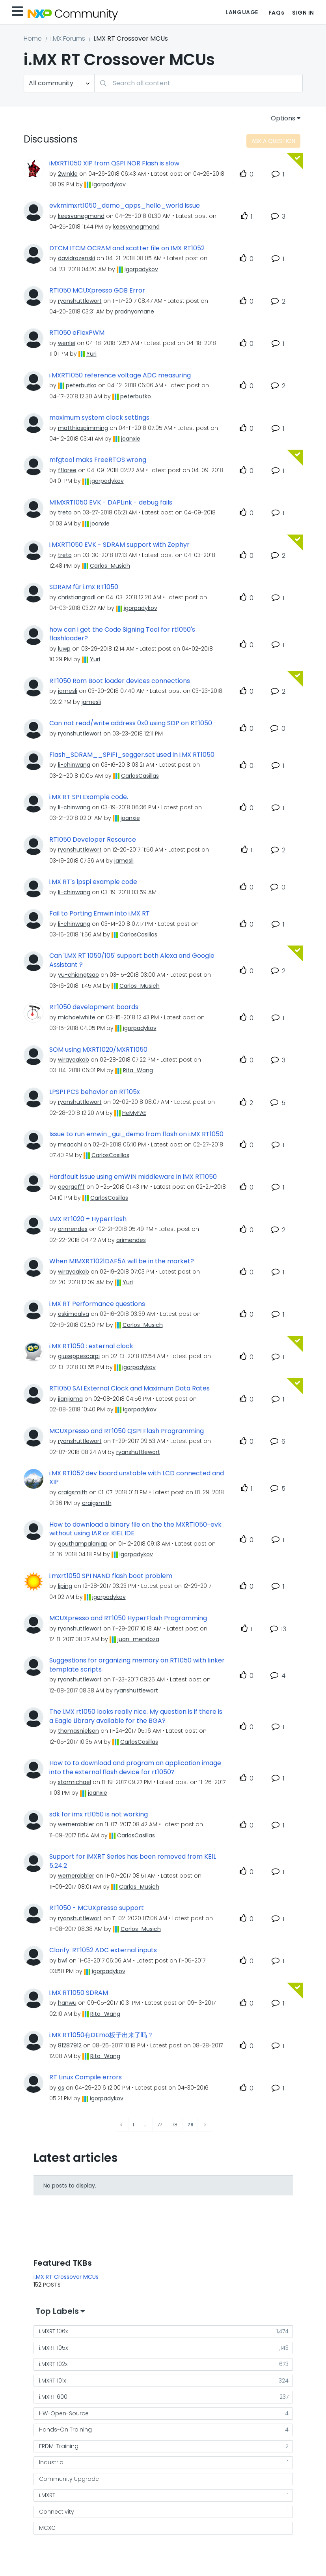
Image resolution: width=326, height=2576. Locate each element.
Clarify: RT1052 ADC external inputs (103, 1950)
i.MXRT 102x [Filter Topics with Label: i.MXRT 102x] (53, 2364)
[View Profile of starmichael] (74, 1782)
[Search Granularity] (59, 83)
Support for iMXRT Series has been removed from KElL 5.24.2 (132, 1861)
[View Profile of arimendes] (73, 1229)
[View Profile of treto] (65, 512)
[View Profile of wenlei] (66, 343)
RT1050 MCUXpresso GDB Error (97, 290)
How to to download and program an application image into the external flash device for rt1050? (135, 1768)
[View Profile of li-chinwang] (74, 765)
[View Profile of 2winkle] (68, 174)
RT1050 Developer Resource (92, 839)
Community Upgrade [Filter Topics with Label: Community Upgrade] (69, 2479)
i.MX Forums (67, 38)
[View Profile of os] (61, 2088)
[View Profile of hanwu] (67, 2003)
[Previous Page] (122, 2125)
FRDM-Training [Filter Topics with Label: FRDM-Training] (58, 2446)
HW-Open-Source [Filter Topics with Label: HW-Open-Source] (64, 2413)
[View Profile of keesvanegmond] (81, 216)
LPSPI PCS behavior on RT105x (94, 1092)
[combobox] (198, 83)
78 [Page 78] (174, 2124)
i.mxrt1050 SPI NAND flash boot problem (110, 1576)
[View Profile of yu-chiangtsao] (78, 975)
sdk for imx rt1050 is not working (98, 1814)
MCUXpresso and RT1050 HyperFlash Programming (128, 1618)
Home (33, 38)
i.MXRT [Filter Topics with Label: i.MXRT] (47, 2495)
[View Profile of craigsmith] (73, 1492)
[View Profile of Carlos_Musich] (110, 566)
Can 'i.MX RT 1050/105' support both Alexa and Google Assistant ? (131, 960)
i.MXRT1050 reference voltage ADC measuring (120, 375)
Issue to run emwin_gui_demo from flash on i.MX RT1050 (136, 1134)
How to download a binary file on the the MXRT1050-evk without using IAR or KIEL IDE (135, 1529)
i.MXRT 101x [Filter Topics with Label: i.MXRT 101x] (52, 2381)
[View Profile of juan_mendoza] (138, 1639)
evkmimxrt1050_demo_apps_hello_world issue (124, 205)
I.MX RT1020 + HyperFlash (88, 1219)
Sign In (303, 13)
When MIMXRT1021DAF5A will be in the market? (121, 1261)
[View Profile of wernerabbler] (76, 1824)
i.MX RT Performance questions (97, 1304)
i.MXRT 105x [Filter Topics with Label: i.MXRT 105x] (53, 2348)
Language (241, 12)
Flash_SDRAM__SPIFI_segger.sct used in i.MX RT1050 (131, 754)
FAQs (276, 13)
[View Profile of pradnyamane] (134, 311)
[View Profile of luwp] (64, 649)
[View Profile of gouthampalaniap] (83, 1544)
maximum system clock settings (99, 417)
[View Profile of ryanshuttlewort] (80, 301)
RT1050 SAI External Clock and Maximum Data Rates (129, 1388)
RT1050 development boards (93, 1007)
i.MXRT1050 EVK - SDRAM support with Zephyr (119, 544)
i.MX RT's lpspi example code (93, 882)
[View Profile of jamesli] (67, 691)
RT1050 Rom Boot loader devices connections (119, 681)
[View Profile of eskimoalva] (73, 1314)
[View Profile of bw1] (62, 1960)
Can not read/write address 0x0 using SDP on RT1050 (130, 723)
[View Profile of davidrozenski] (76, 258)
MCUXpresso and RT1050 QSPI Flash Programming (126, 1431)
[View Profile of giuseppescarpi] (79, 1356)
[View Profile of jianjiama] (70, 1399)
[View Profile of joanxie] (130, 439)
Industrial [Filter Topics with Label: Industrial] (52, 2462)
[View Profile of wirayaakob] (73, 1060)
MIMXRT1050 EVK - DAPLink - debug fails (110, 502)
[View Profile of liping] (65, 1586)
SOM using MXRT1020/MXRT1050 (98, 1049)
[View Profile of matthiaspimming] (83, 428)
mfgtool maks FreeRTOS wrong (97, 460)
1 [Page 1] (133, 2124)
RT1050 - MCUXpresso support (96, 1908)
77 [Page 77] (159, 2124)
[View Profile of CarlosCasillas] (140, 776)
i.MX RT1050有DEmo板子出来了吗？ (101, 2035)
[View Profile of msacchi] (70, 1144)
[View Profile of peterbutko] (81, 385)
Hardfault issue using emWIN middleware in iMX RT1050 (133, 1177)
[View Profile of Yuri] (91, 354)
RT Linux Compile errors (85, 2077)
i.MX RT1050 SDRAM (78, 1993)
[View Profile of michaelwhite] (76, 1017)
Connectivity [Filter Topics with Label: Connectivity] (56, 2512)
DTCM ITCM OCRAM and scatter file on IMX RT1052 (127, 248)
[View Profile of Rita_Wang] (138, 1070)
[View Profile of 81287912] (70, 2045)
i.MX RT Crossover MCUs (66, 2277)
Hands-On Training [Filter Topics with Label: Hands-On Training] (65, 2429)
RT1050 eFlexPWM (76, 332)
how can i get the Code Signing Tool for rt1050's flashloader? (122, 634)
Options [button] (283, 118)
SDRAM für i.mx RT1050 (83, 587)
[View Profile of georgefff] (71, 1187)
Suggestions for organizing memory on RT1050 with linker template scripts (137, 1665)
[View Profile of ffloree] (67, 470)
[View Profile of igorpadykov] (109, 184)
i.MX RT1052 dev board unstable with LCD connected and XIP (136, 1478)
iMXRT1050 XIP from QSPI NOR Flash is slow (114, 163)
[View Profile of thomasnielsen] (78, 1731)
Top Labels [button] (57, 2311)
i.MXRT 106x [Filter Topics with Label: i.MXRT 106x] (53, 2331)
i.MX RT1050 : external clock (91, 1346)
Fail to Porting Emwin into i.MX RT (99, 913)
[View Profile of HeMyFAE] (134, 1113)
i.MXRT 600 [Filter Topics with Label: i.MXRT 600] (53, 2397)
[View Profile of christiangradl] (76, 597)
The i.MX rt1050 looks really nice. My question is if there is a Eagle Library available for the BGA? (135, 1716)
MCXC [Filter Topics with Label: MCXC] (47, 2528)
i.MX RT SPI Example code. (88, 797)
